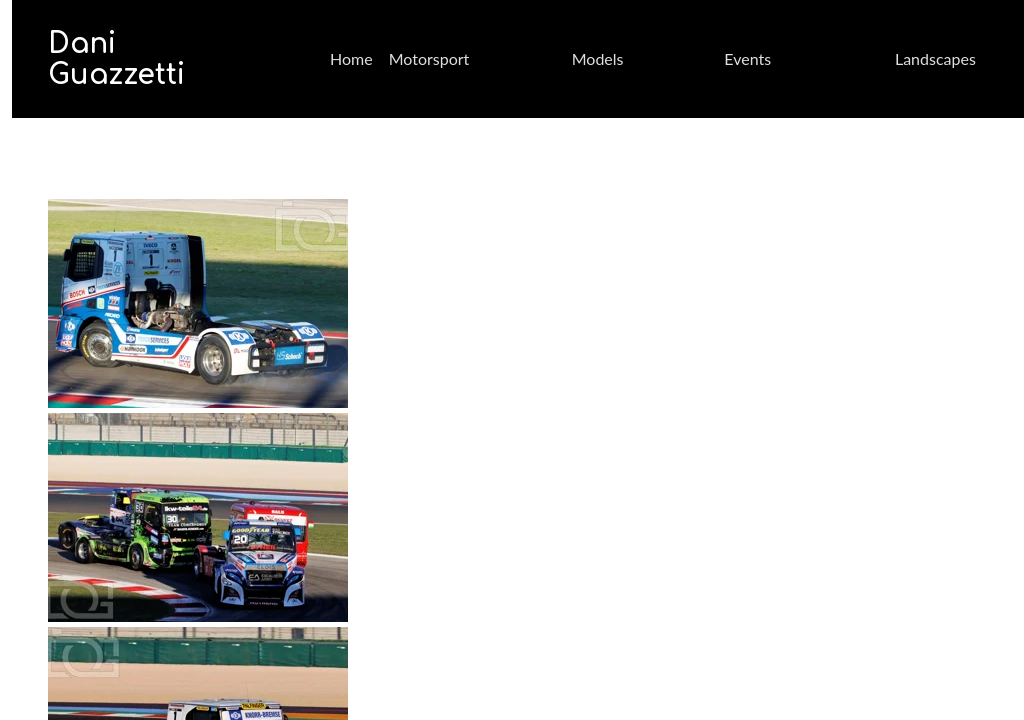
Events (747, 58)
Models (598, 58)
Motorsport (429, 58)
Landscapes (935, 58)
